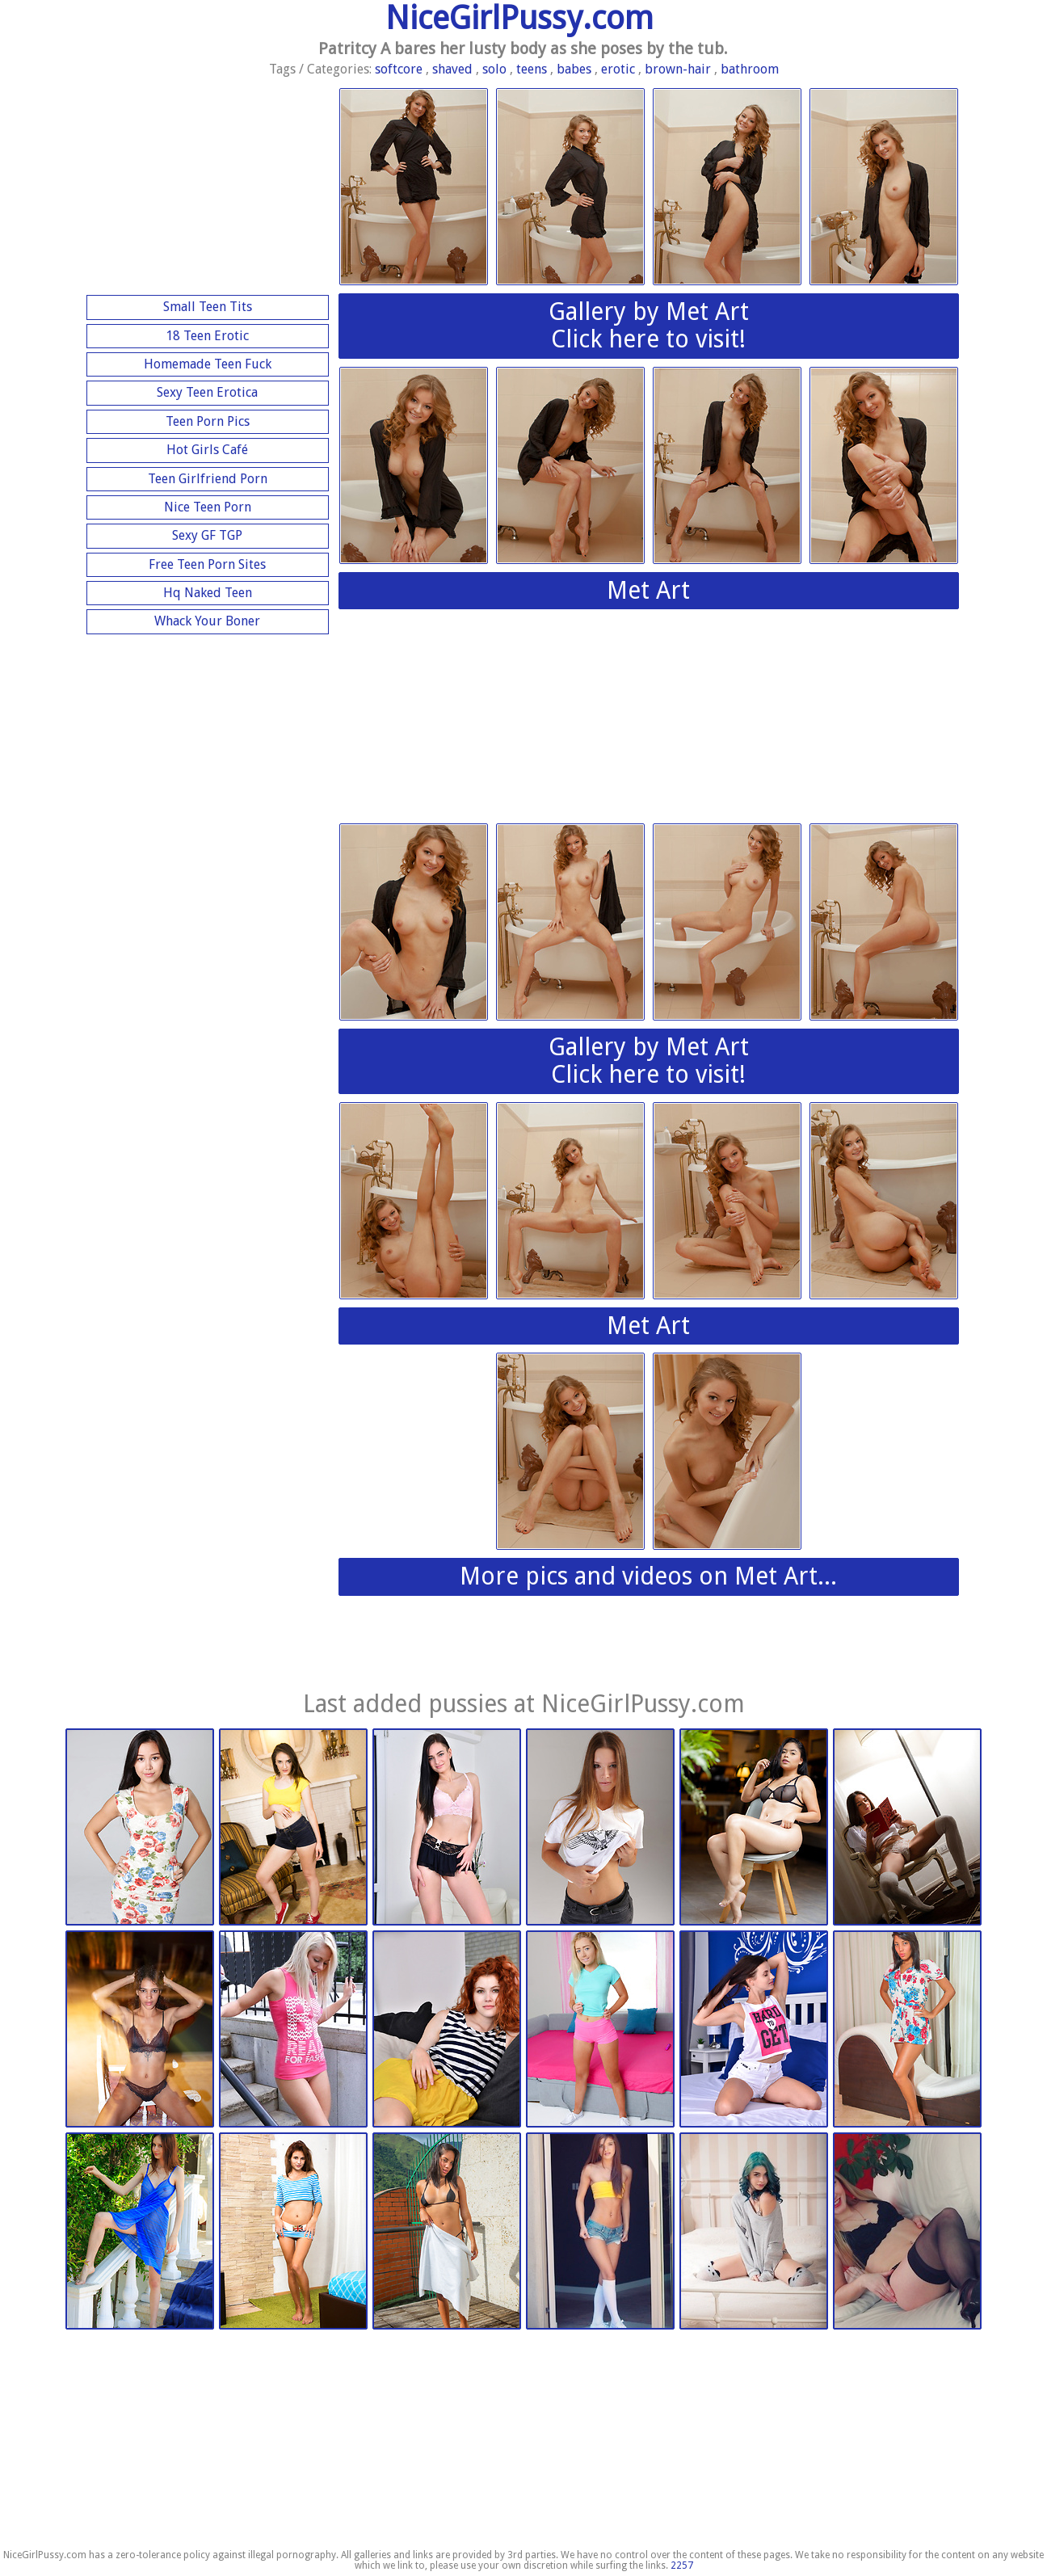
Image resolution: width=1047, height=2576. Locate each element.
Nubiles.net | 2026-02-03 (293, 2232)
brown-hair (678, 69)
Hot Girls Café (207, 449)
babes (574, 69)
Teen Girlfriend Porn (207, 478)
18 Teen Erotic (207, 335)
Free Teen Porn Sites (207, 564)
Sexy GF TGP (207, 535)
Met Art (648, 590)
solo (494, 69)
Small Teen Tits (207, 306)
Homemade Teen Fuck (207, 364)
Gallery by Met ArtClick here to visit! (649, 325)
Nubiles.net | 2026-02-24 (753, 2030)
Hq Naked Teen (207, 592)
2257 (682, 2565)
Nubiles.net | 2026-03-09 (446, 2030)
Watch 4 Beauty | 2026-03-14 (139, 1828)
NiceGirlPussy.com (519, 18)
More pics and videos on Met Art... (648, 1576)
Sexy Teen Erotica (207, 392)
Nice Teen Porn (207, 507)
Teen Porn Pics (208, 421)
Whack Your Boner (207, 621)
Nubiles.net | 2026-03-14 (293, 1828)
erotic (618, 69)
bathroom (750, 69)
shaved (452, 69)
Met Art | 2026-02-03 (139, 2232)
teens (531, 69)
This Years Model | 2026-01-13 (600, 2232)
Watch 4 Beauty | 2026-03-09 (600, 1828)
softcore (399, 69)
